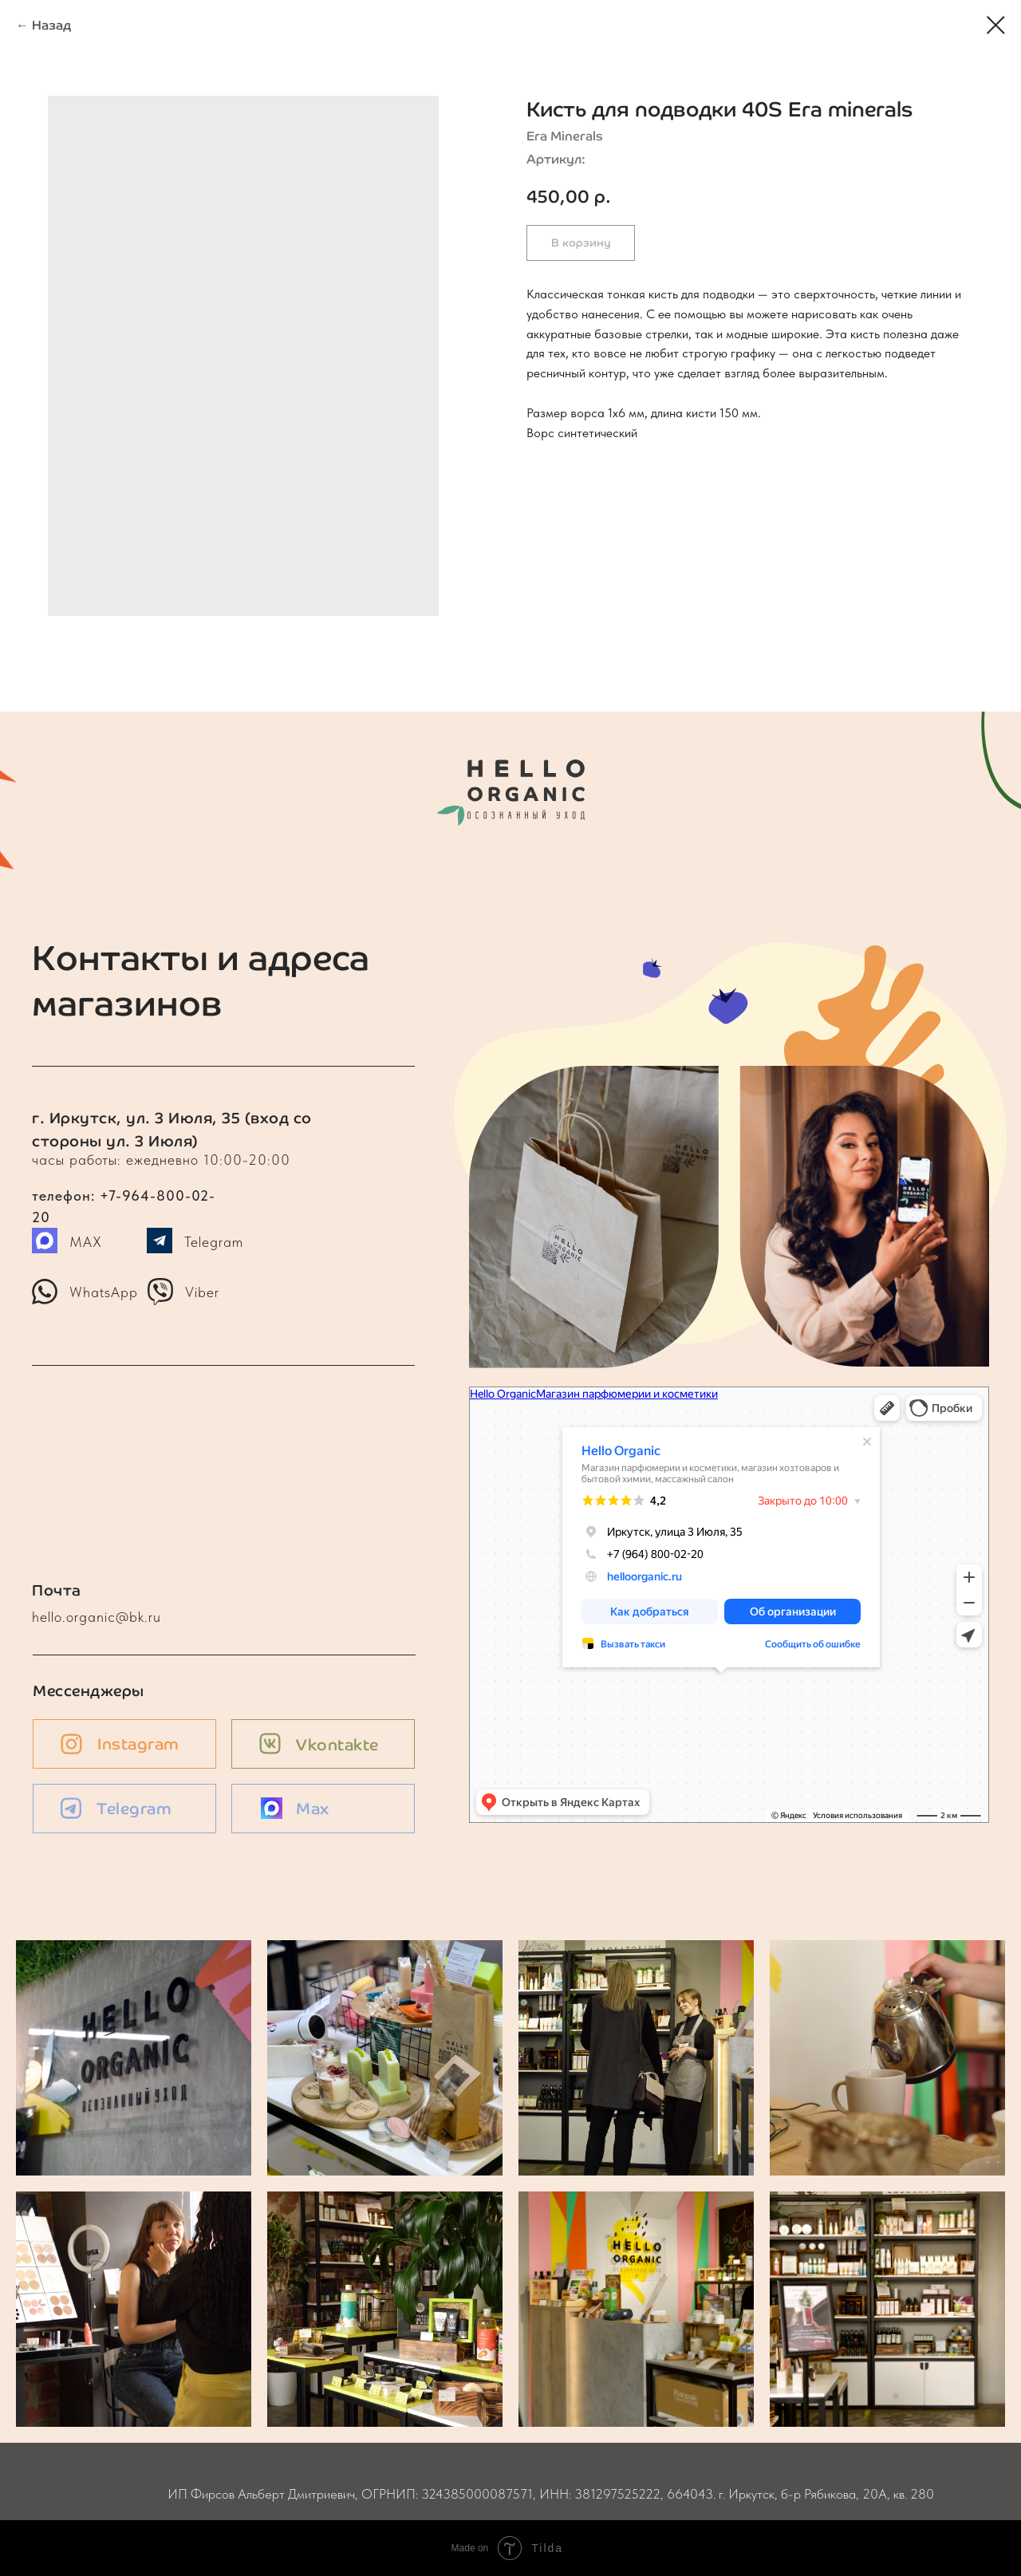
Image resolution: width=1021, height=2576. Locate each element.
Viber (202, 1292)
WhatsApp (103, 1292)
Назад (51, 25)
